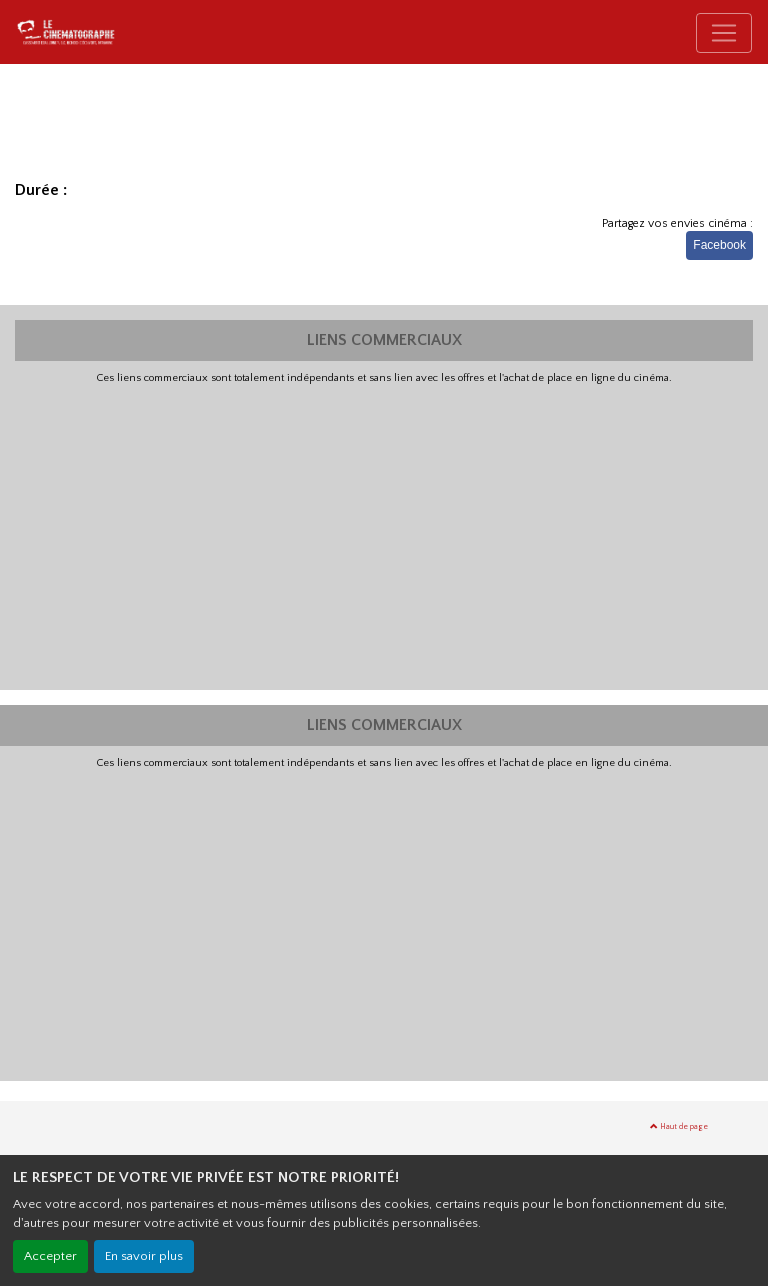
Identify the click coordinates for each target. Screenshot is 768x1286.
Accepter (50, 1256)
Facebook (719, 245)
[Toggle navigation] (724, 33)
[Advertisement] (384, 535)
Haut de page (679, 1126)
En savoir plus (144, 1256)
